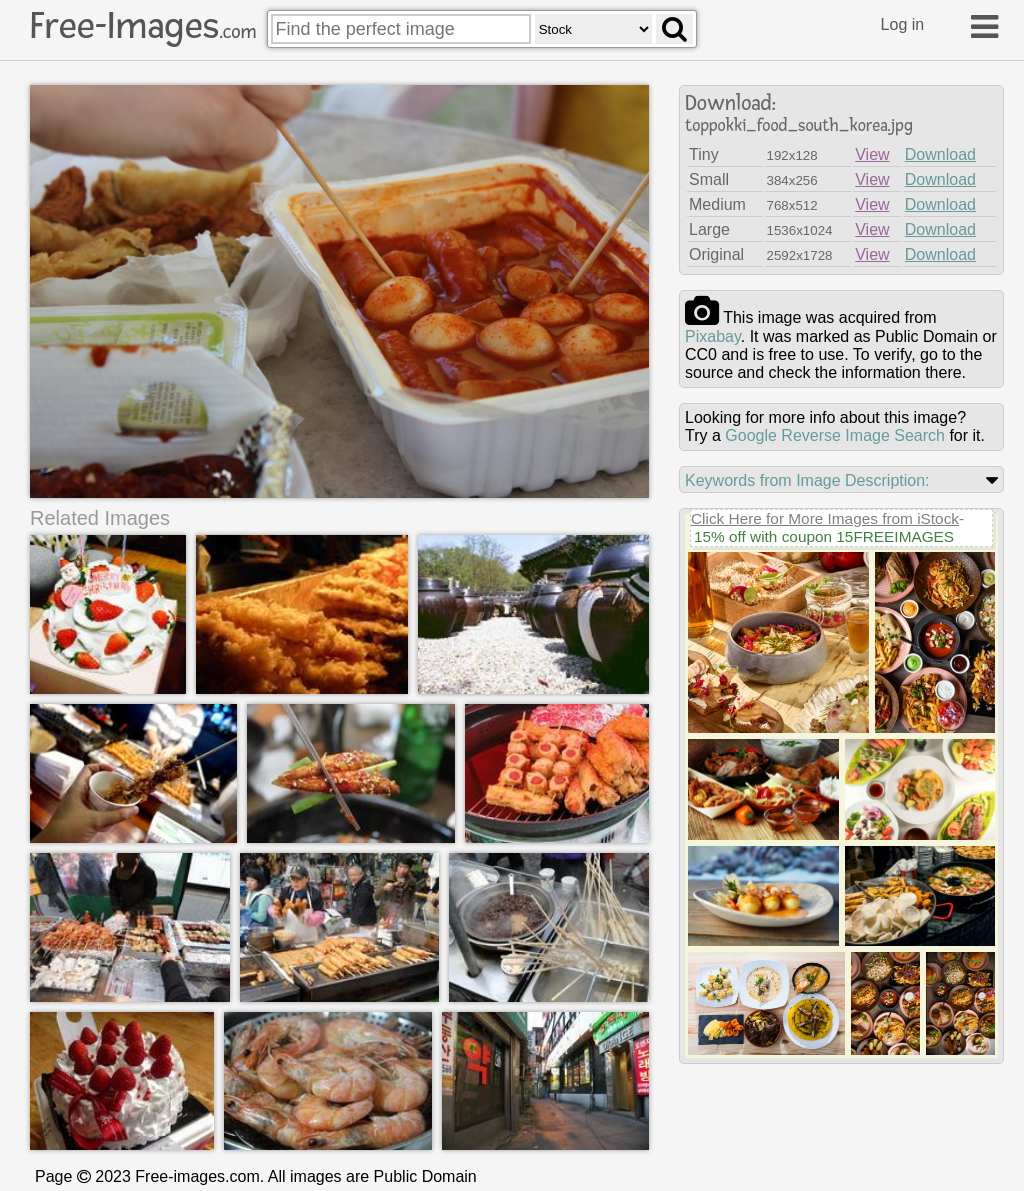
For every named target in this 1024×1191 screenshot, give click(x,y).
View (872, 154)
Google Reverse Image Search (835, 435)
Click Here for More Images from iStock (825, 518)
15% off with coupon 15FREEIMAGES (824, 536)
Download (940, 154)
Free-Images (143, 26)
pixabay (713, 336)
